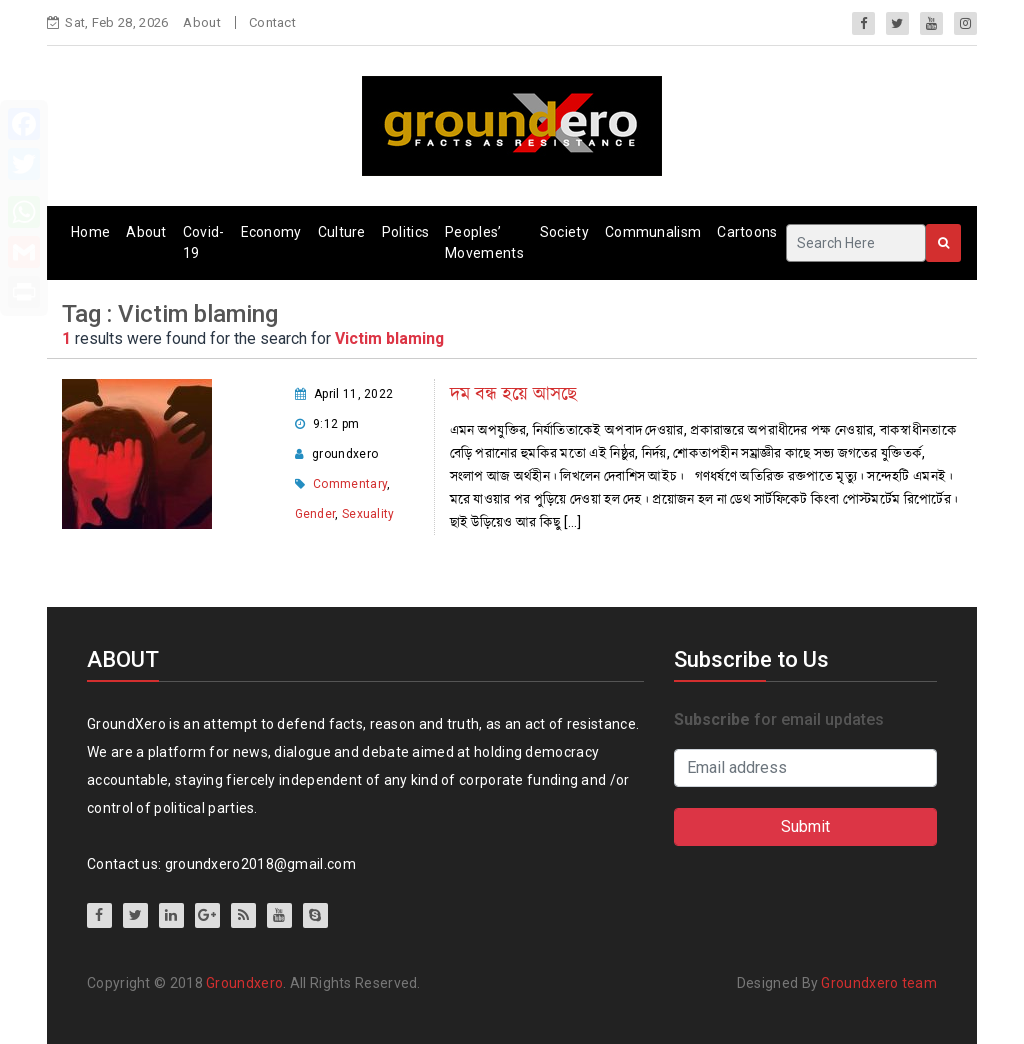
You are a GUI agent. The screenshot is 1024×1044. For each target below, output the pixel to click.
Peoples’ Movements (484, 242)
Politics (405, 232)
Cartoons (747, 232)
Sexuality (368, 514)
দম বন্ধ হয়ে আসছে (513, 393)
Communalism (653, 232)
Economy (271, 232)
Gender (315, 514)
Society (564, 232)
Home (90, 232)
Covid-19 (204, 242)
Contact (272, 22)
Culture (342, 232)
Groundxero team (879, 983)
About (202, 22)
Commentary (350, 484)
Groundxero (244, 983)
